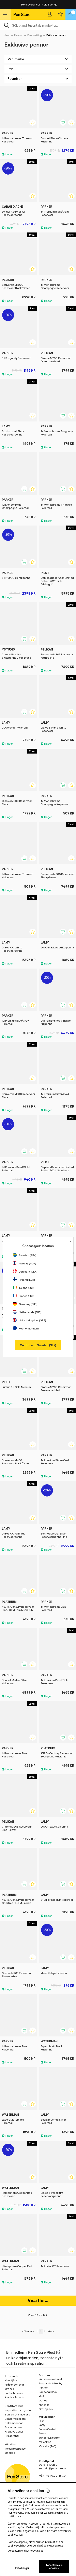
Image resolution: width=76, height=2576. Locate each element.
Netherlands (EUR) (27, 1312)
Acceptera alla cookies (53, 2567)
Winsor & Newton (49, 2437)
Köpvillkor (11, 2444)
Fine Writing (34, 35)
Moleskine (45, 2442)
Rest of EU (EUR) (26, 1328)
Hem (7, 35)
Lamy (42, 2424)
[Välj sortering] (38, 79)
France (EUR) (23, 1296)
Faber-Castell (47, 2429)
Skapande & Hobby (50, 2383)
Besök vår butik (14, 2397)
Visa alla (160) (47, 2446)
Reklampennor (14, 2423)
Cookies (10, 2452)
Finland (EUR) (24, 1279)
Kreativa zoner (14, 2431)
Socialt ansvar (14, 2427)
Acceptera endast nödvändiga (25, 2550)
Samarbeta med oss (17, 2414)
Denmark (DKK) (25, 1271)
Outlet (43, 2400)
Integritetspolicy (15, 2448)
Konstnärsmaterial (50, 2379)
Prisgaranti (11, 2435)
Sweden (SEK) (24, 1255)
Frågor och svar (14, 2384)
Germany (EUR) (25, 1304)
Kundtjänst (12, 2380)
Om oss (9, 2388)
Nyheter (44, 2404)
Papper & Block (48, 2392)
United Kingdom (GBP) (29, 1320)
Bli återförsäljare (15, 2418)
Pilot (41, 2420)
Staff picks (46, 2409)
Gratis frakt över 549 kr (38, 4)
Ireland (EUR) (23, 1287)
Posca (42, 2433)
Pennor (18, 35)
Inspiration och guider (18, 2410)
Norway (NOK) (24, 1263)
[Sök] (38, 25)
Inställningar (22, 2568)
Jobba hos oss (14, 2393)
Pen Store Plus (14, 2406)
